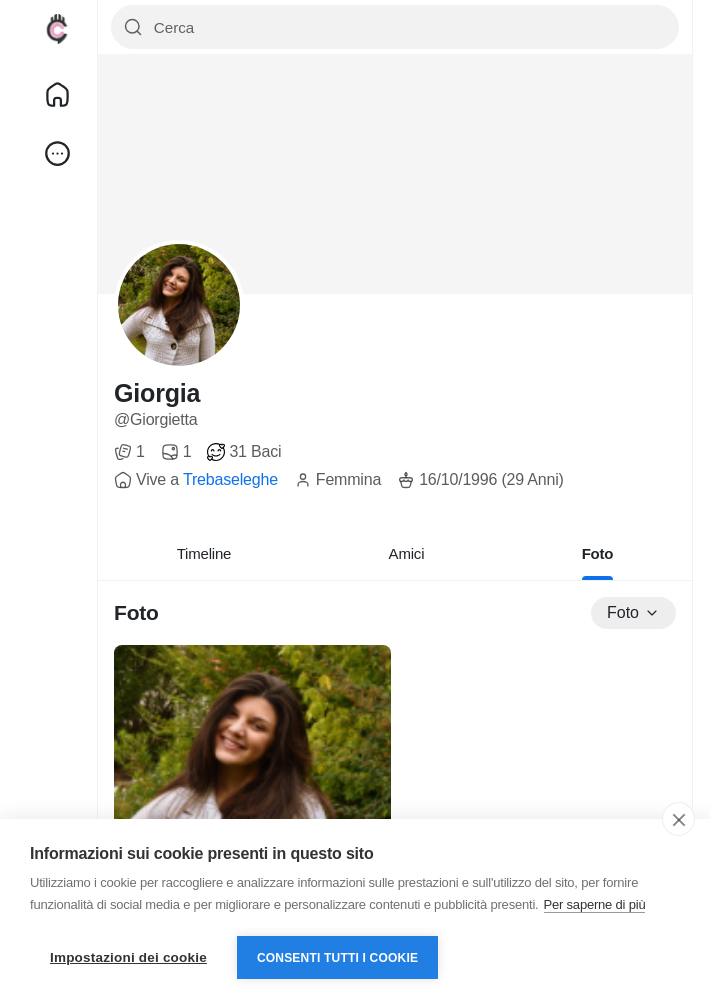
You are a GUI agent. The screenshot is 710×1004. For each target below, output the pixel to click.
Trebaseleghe (230, 479)
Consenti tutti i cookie (337, 958)
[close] (678, 819)
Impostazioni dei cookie (128, 957)
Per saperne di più (595, 904)
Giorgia (157, 393)
